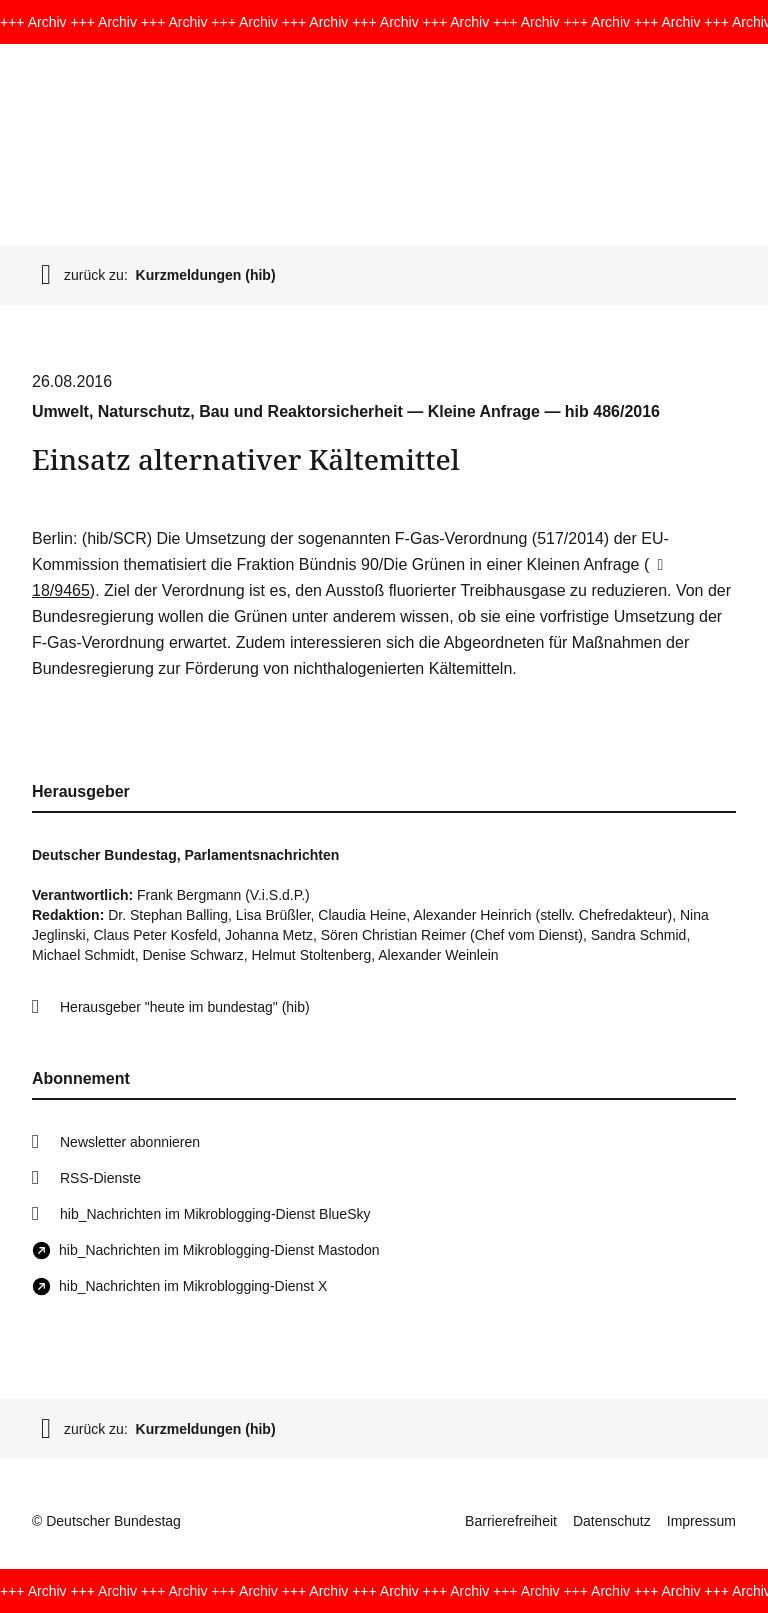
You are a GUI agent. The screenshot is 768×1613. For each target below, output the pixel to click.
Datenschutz (612, 1521)
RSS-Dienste (100, 1178)
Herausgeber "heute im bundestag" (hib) (185, 1007)
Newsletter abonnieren (130, 1142)
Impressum (701, 1521)
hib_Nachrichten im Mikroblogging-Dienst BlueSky (215, 1214)
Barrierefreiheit (511, 1521)
